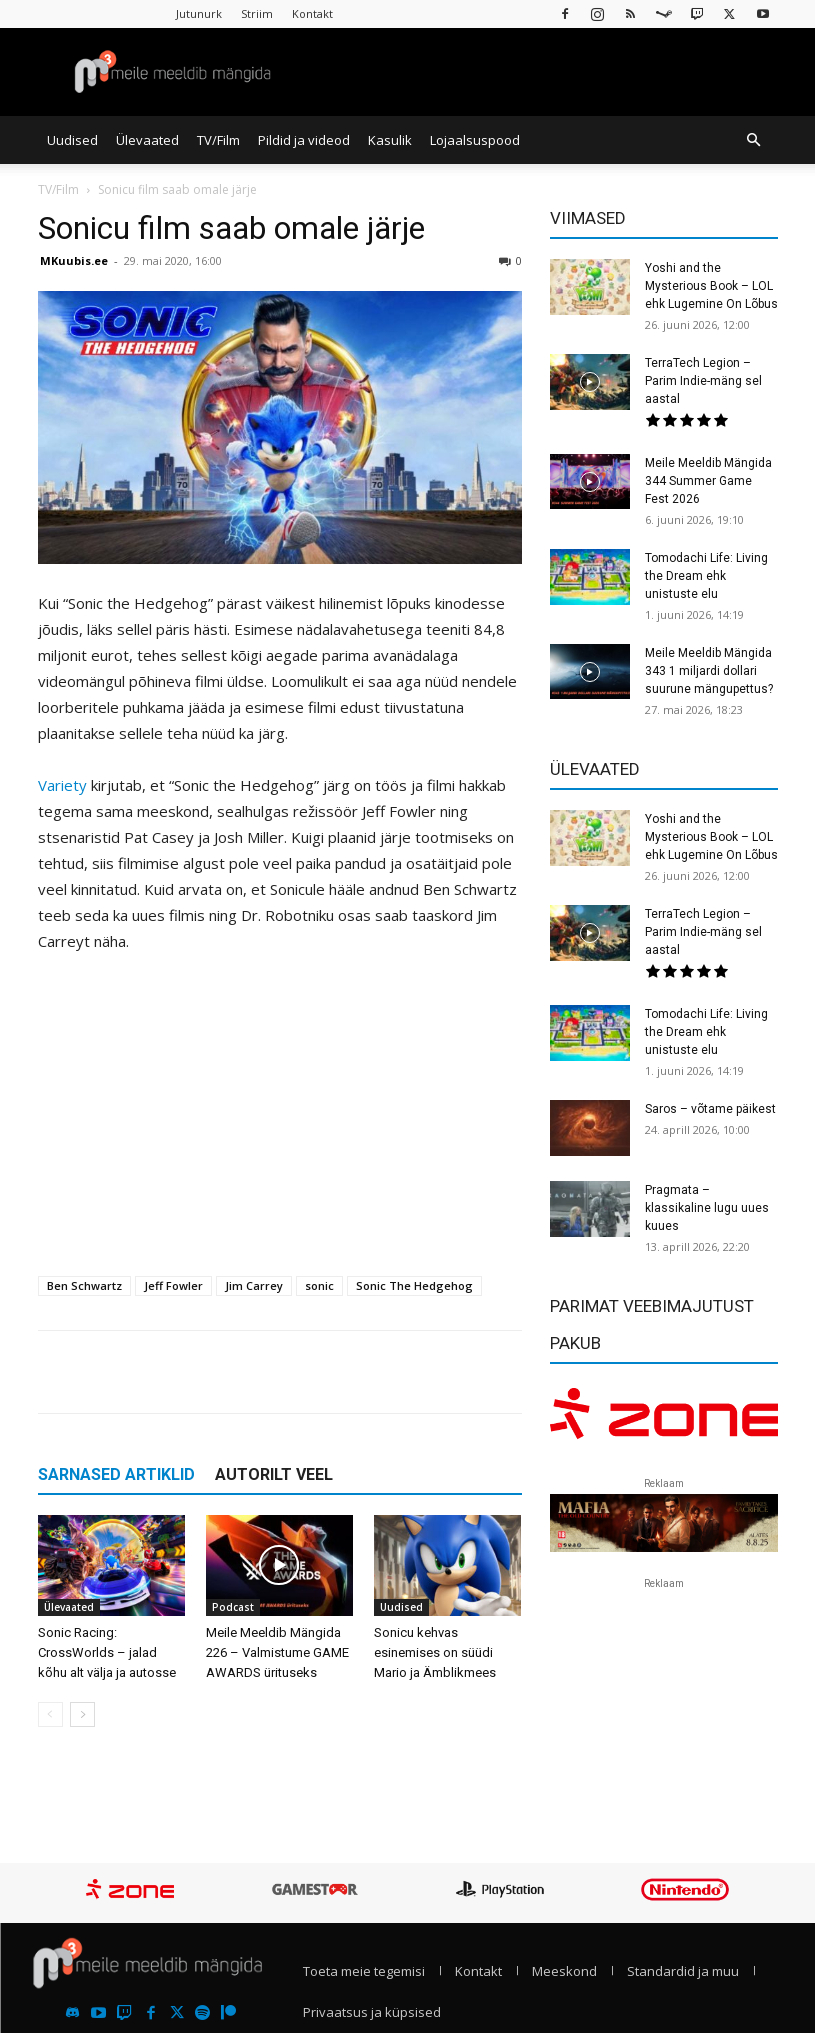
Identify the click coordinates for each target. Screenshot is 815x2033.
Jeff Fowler (173, 1285)
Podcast (233, 1607)
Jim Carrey (254, 1285)
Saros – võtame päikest (710, 1109)
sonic (319, 1285)
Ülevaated (147, 140)
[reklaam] (664, 1420)
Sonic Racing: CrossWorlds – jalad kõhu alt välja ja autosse (107, 1652)
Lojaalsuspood (475, 140)
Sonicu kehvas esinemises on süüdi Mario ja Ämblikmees (435, 1652)
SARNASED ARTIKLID (116, 1474)
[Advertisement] (280, 1120)
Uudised (72, 140)
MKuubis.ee (74, 260)
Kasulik (390, 140)
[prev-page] (50, 1714)
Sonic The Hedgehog (414, 1285)
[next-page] (82, 1714)
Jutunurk (199, 13)
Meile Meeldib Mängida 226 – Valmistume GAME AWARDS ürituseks (277, 1652)
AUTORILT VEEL (274, 1474)
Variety (62, 785)
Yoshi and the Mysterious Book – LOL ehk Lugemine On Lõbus (711, 286)
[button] (754, 140)
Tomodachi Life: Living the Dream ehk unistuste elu (706, 576)
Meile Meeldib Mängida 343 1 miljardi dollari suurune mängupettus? (709, 671)
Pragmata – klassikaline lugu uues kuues (707, 1208)
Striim (257, 13)
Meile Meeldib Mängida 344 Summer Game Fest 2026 (708, 481)
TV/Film (218, 140)
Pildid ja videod (304, 140)
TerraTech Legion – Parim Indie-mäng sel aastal (703, 381)
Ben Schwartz (84, 1285)
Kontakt (312, 13)
